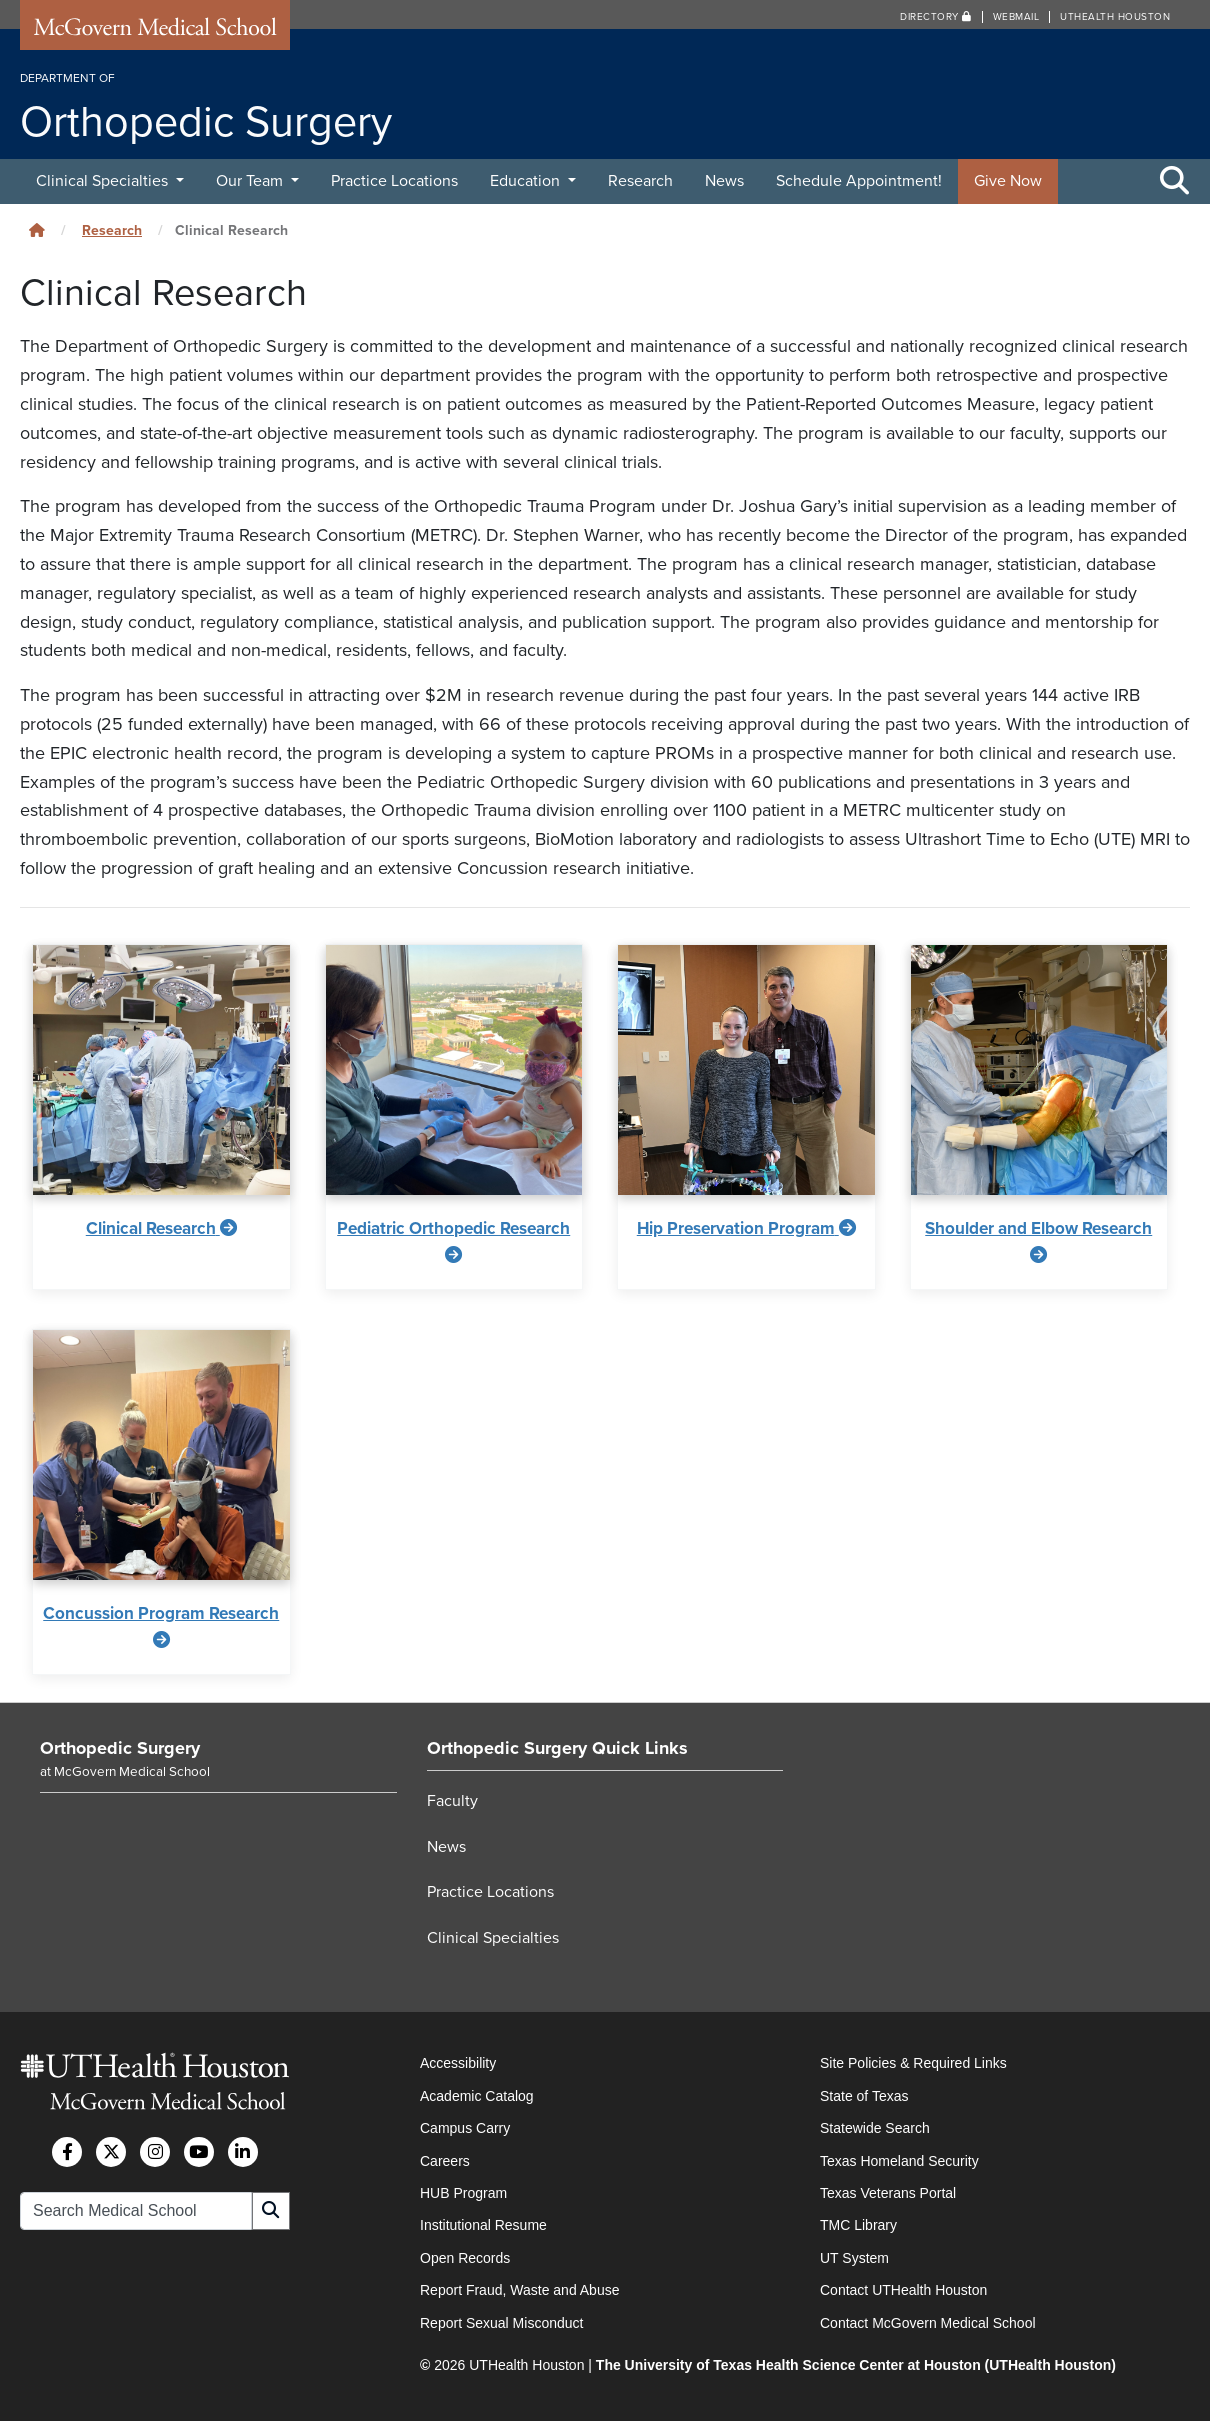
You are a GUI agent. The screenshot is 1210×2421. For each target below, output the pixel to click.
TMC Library (858, 2225)
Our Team (251, 181)
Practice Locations (394, 181)
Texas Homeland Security (899, 2161)
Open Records (465, 2258)
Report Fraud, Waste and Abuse (519, 2290)
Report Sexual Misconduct (501, 2323)
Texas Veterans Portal (888, 2193)
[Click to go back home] (37, 230)
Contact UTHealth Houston (903, 2290)
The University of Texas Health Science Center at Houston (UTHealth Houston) (856, 2365)
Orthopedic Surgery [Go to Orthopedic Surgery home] (120, 1748)
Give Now (1008, 181)
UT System (854, 2258)
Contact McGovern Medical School (928, 2323)
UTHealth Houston (1115, 17)
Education (527, 181)
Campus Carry (465, 2128)
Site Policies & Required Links (913, 2063)
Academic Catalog (477, 2096)
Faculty (452, 1801)
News (724, 181)
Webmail (1016, 17)
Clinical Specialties (104, 181)
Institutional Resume (483, 2225)
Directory (936, 17)
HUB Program (463, 2193)
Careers (445, 2161)
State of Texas (864, 2096)
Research (640, 181)
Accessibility (458, 2063)
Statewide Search (875, 2128)
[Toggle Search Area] (1175, 182)
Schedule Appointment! (859, 181)
